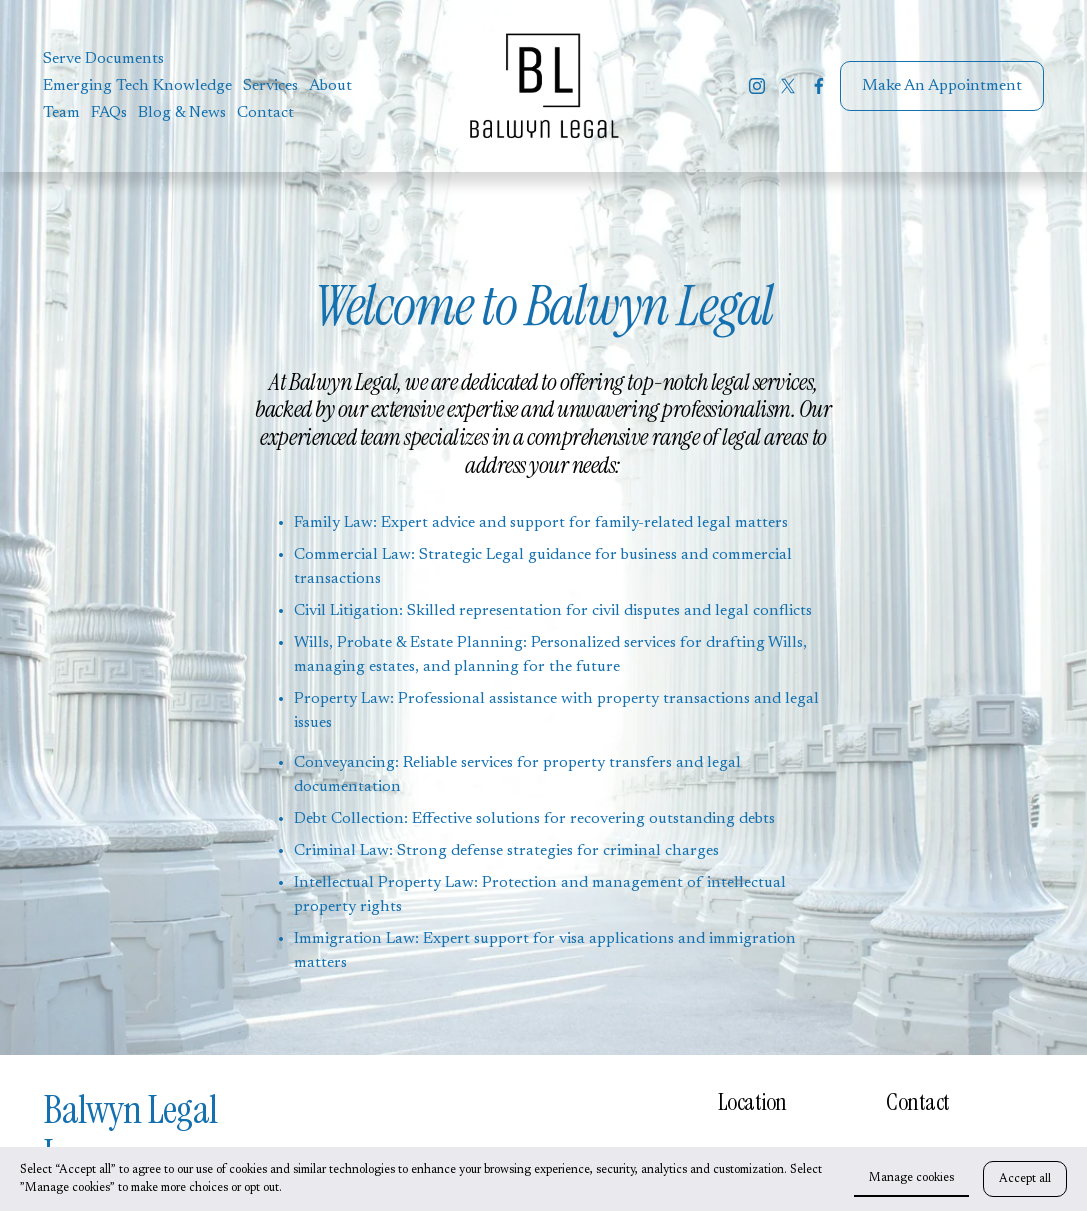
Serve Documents (103, 59)
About (330, 86)
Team (61, 113)
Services (270, 86)
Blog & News (182, 113)
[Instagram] (757, 86)
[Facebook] (819, 86)
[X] (788, 86)
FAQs (109, 113)
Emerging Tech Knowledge (137, 86)
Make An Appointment (942, 86)
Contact (265, 113)
